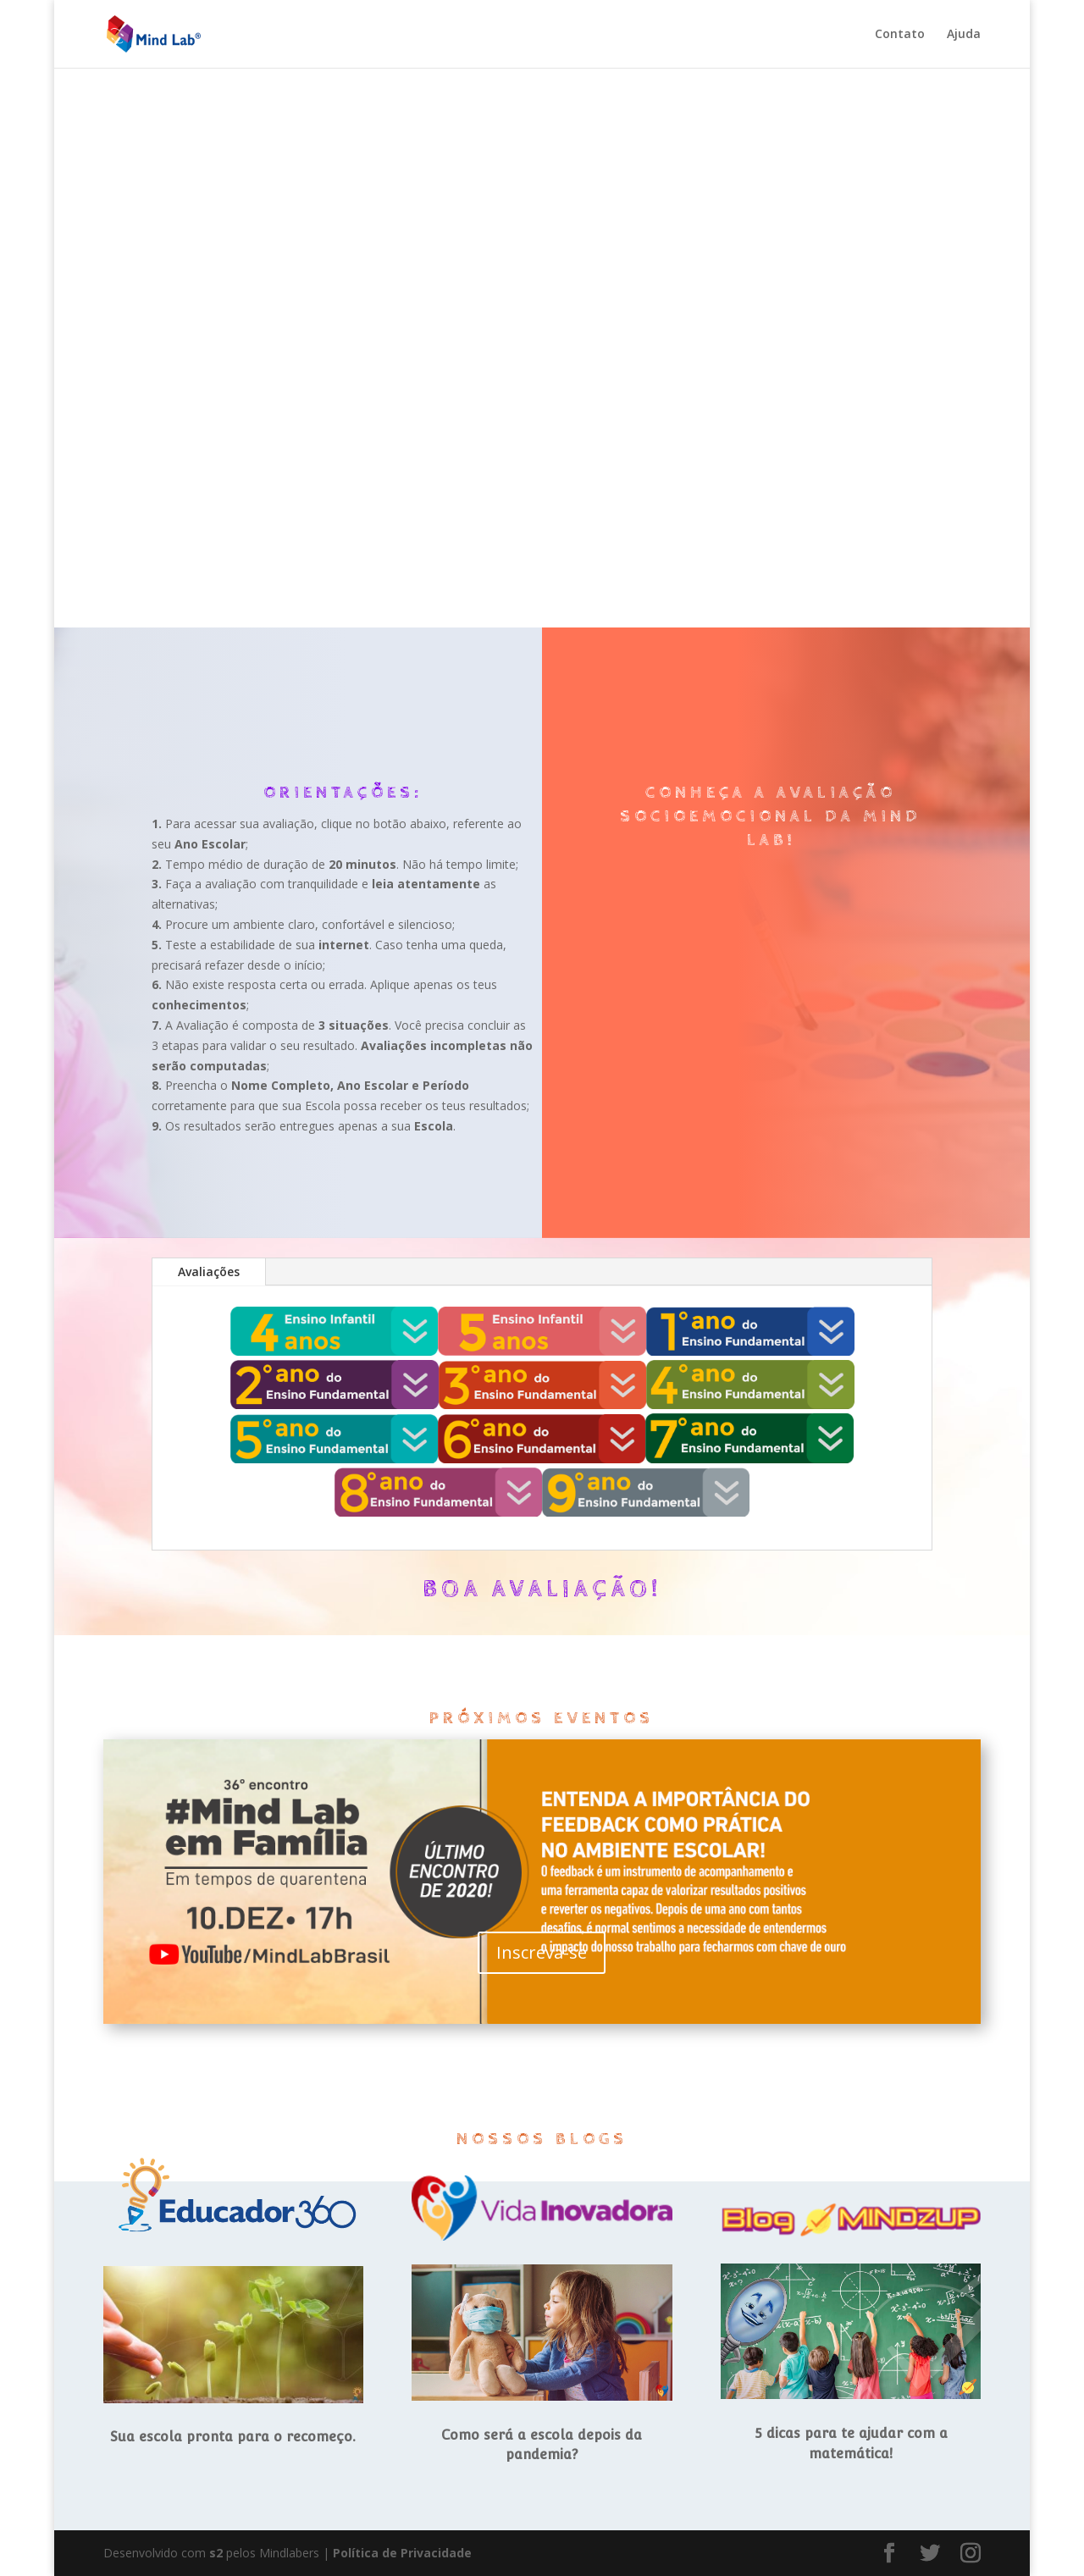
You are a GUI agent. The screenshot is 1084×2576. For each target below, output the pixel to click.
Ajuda (964, 34)
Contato (900, 34)
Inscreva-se (541, 1952)
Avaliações (209, 1271)
